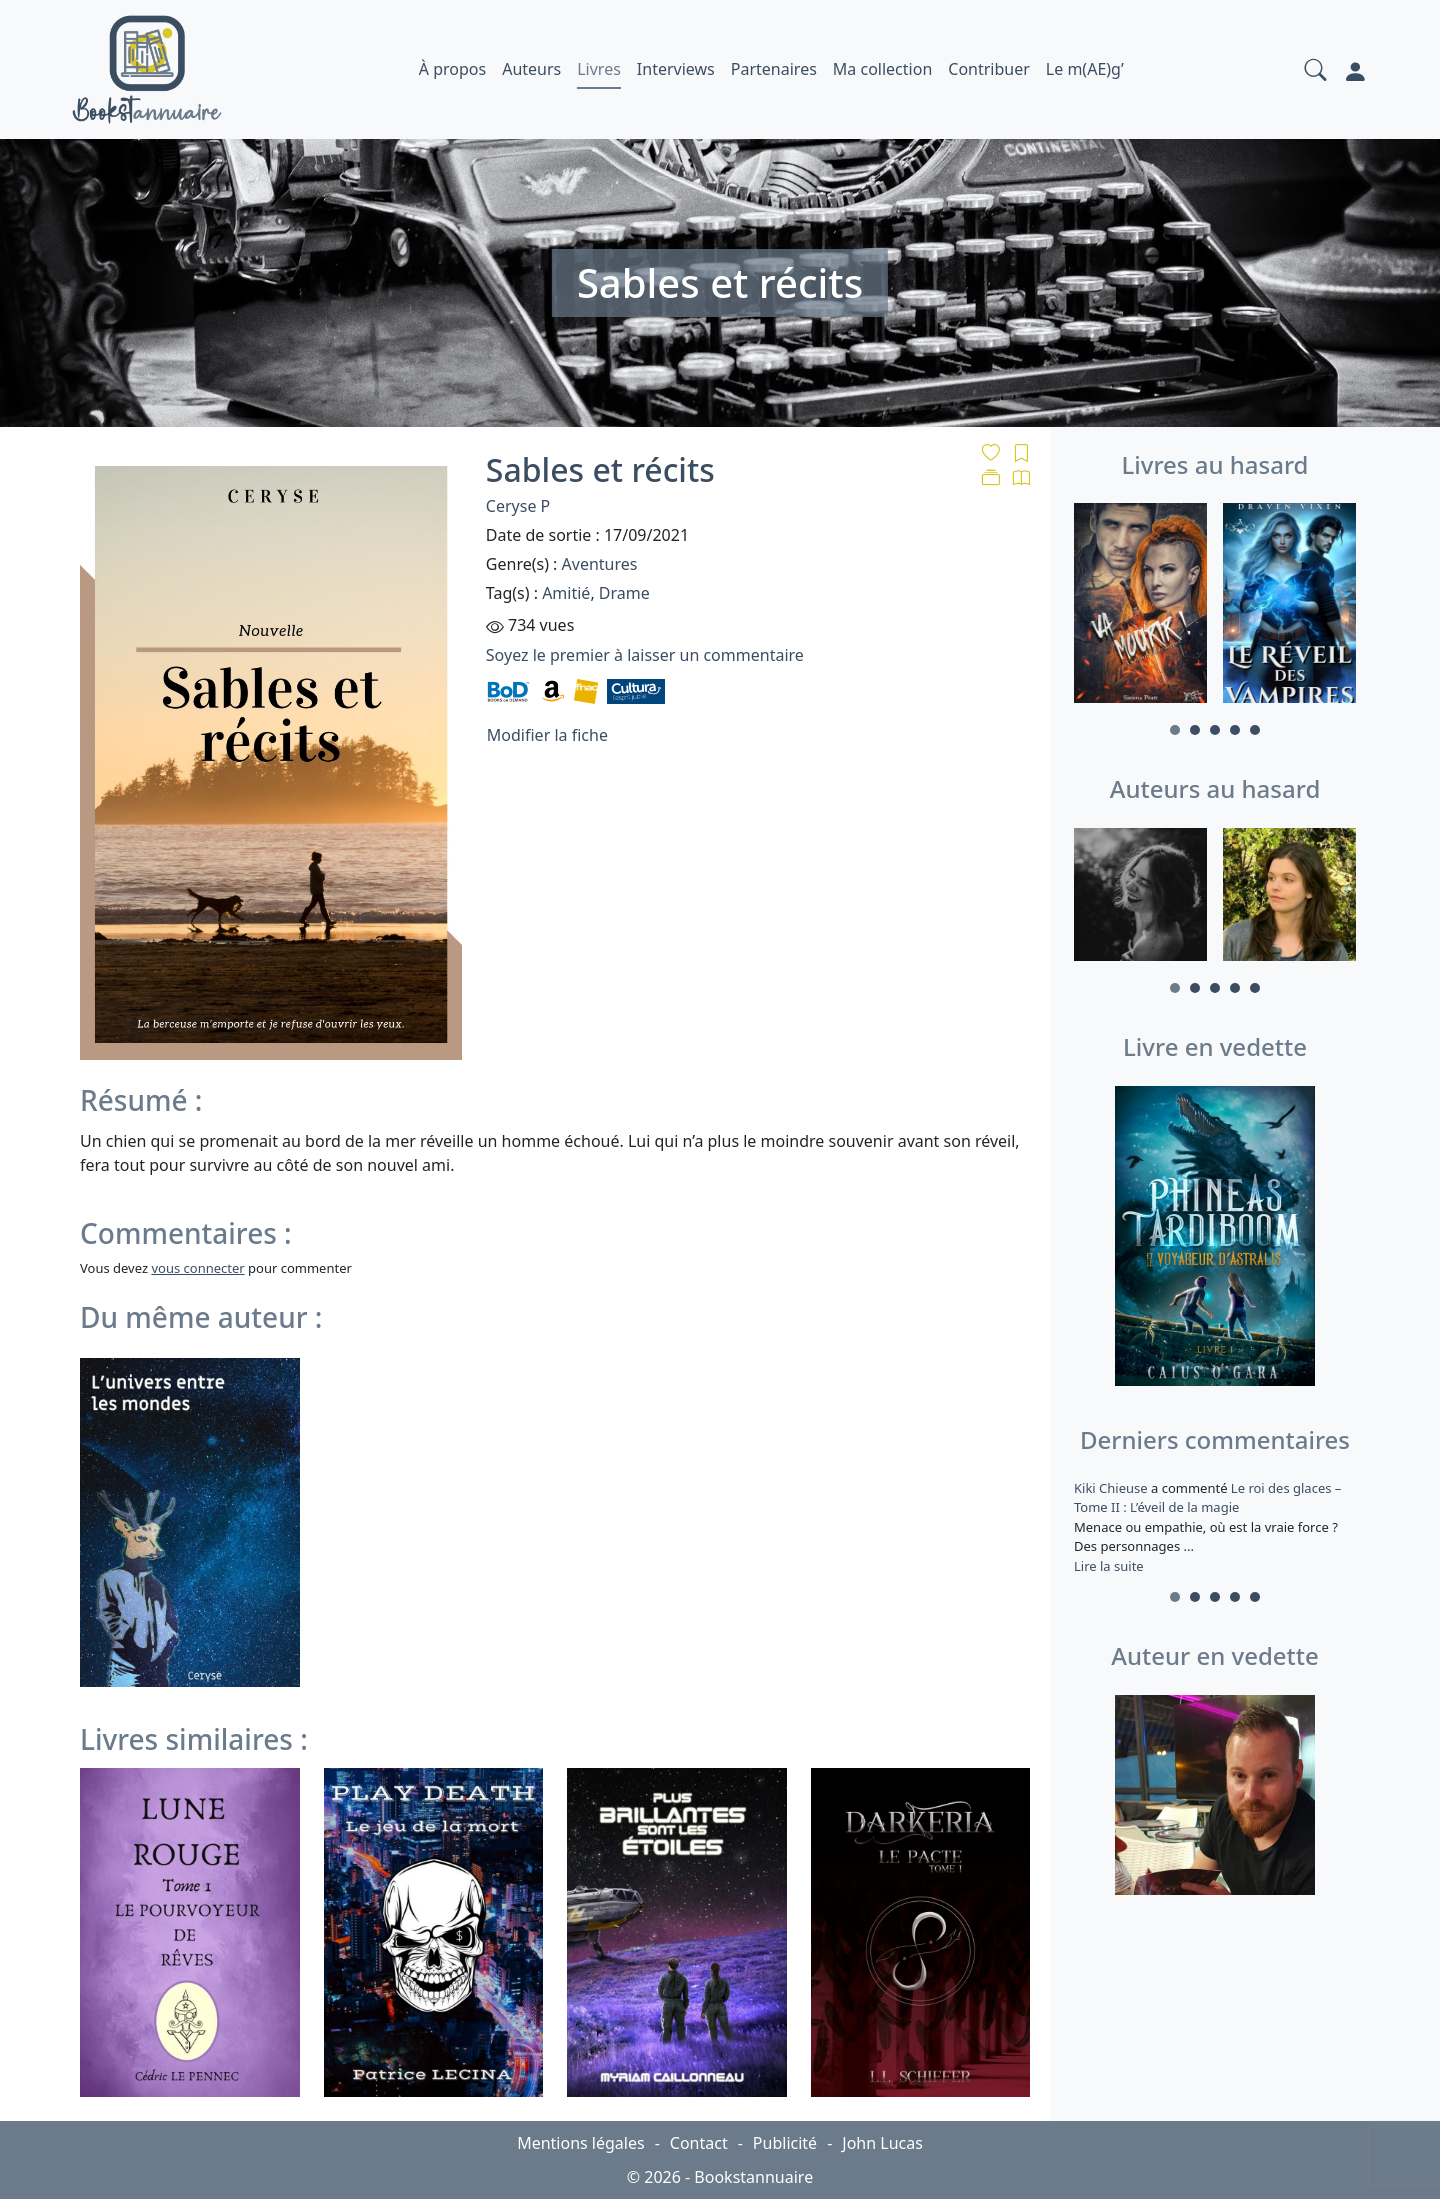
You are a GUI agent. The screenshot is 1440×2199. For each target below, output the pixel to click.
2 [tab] (1195, 730)
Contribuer (989, 69)
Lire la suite (1109, 1566)
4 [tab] (1235, 730)
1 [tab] (1175, 730)
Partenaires (774, 69)
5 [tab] (1255, 730)
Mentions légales (581, 2143)
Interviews (676, 69)
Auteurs (531, 69)
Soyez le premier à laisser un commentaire (645, 655)
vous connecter (197, 1268)
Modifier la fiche (547, 735)
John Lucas (882, 2143)
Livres (599, 69)
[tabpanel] (1140, 606)
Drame (624, 593)
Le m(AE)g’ (1085, 69)
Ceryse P (518, 506)
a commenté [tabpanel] (1215, 1527)
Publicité (785, 2143)
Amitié (566, 593)
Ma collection (882, 69)
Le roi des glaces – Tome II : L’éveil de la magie (1207, 1498)
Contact (699, 2143)
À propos (452, 69)
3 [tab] (1215, 730)
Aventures (600, 564)
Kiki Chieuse (1112, 1488)
